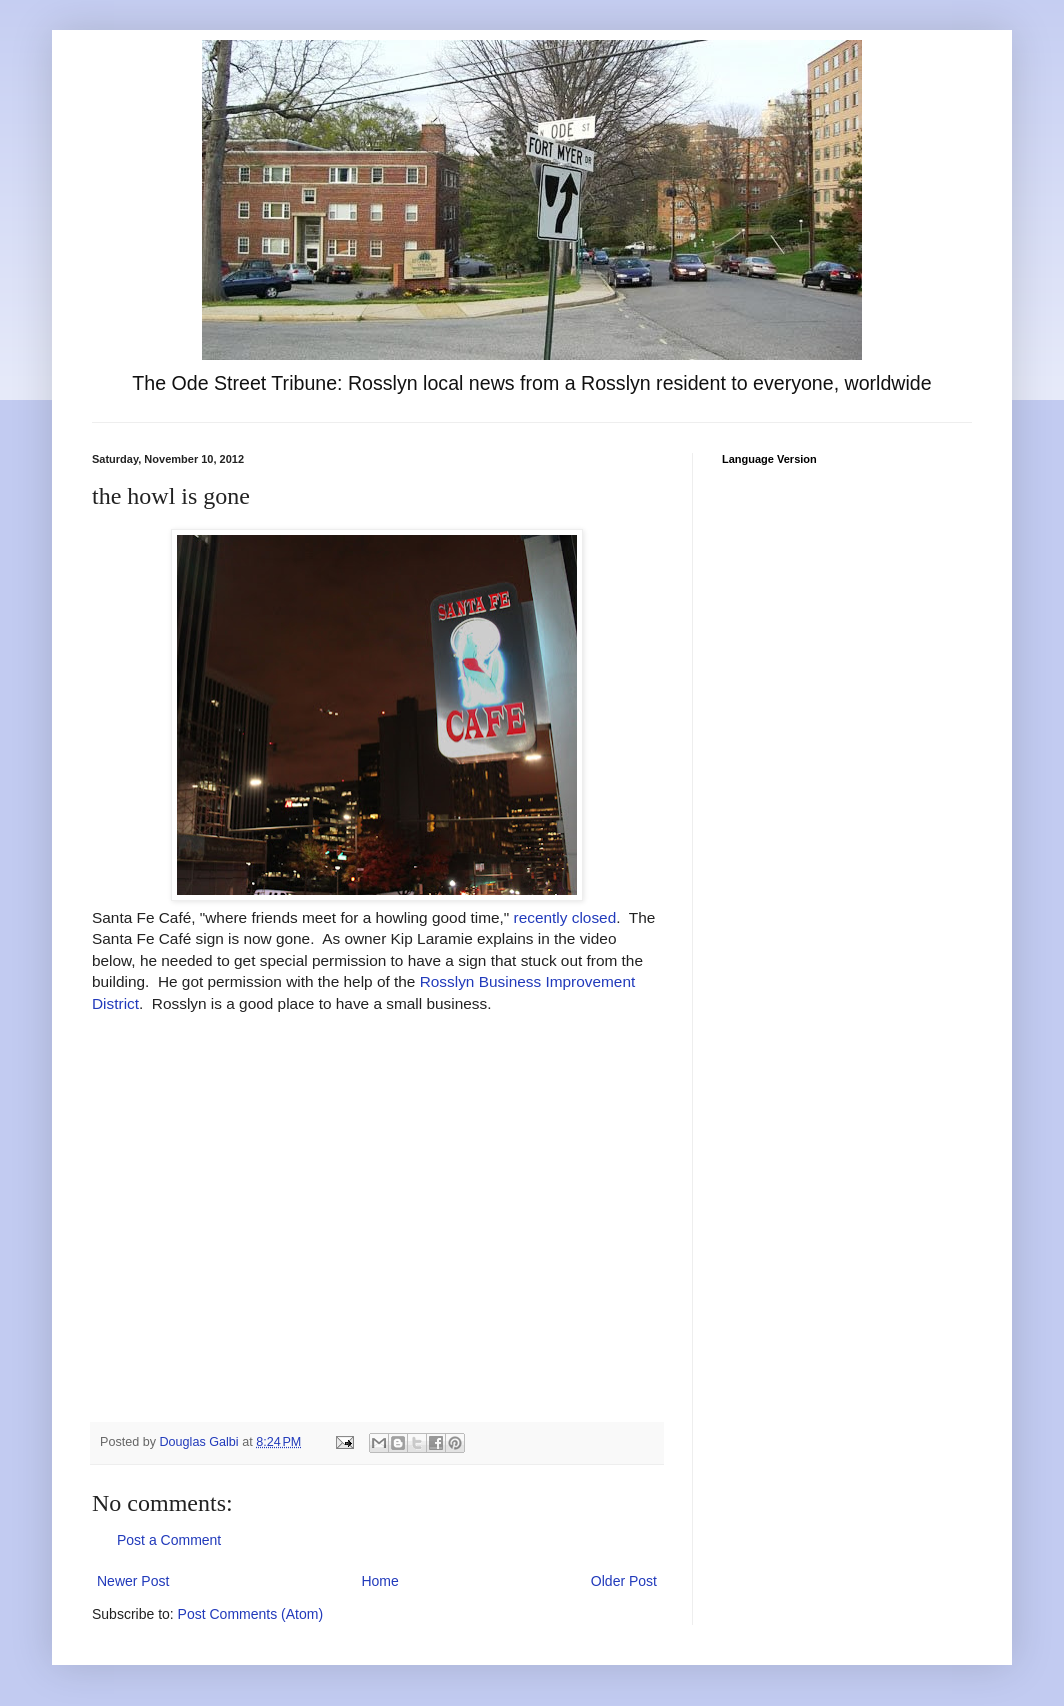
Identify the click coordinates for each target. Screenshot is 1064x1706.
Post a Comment (169, 1540)
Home (379, 1581)
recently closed (565, 917)
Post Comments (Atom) (250, 1614)
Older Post (624, 1581)
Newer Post (133, 1581)
